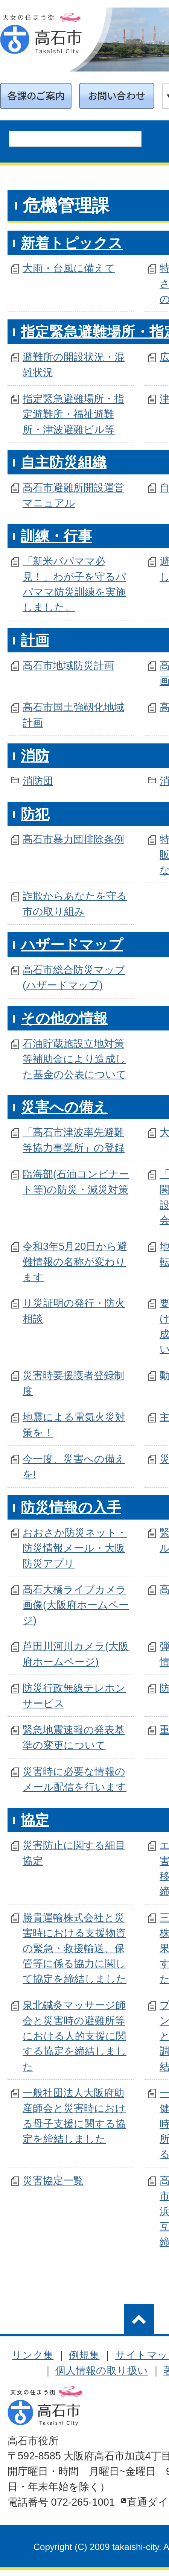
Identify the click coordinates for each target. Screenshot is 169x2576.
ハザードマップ (72, 945)
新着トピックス (72, 243)
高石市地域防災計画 (68, 665)
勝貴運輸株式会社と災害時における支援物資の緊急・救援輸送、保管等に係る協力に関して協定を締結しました (74, 1948)
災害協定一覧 (53, 2180)
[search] (43, 142)
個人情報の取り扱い (101, 2370)
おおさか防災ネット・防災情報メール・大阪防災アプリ (75, 1548)
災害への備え (64, 1107)
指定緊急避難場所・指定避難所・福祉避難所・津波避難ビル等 (73, 414)
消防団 (38, 781)
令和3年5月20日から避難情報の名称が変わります (75, 1261)
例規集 (84, 2355)
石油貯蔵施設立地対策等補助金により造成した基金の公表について (74, 1059)
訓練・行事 (56, 536)
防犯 (35, 814)
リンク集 (32, 2355)
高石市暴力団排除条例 (73, 839)
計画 (35, 640)
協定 (35, 1820)
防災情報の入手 (71, 1507)
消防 (35, 756)
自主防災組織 (64, 462)
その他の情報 (64, 1018)
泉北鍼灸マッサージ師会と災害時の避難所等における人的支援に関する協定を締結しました (74, 2035)
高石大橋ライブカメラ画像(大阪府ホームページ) (76, 1605)
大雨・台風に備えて (69, 268)
